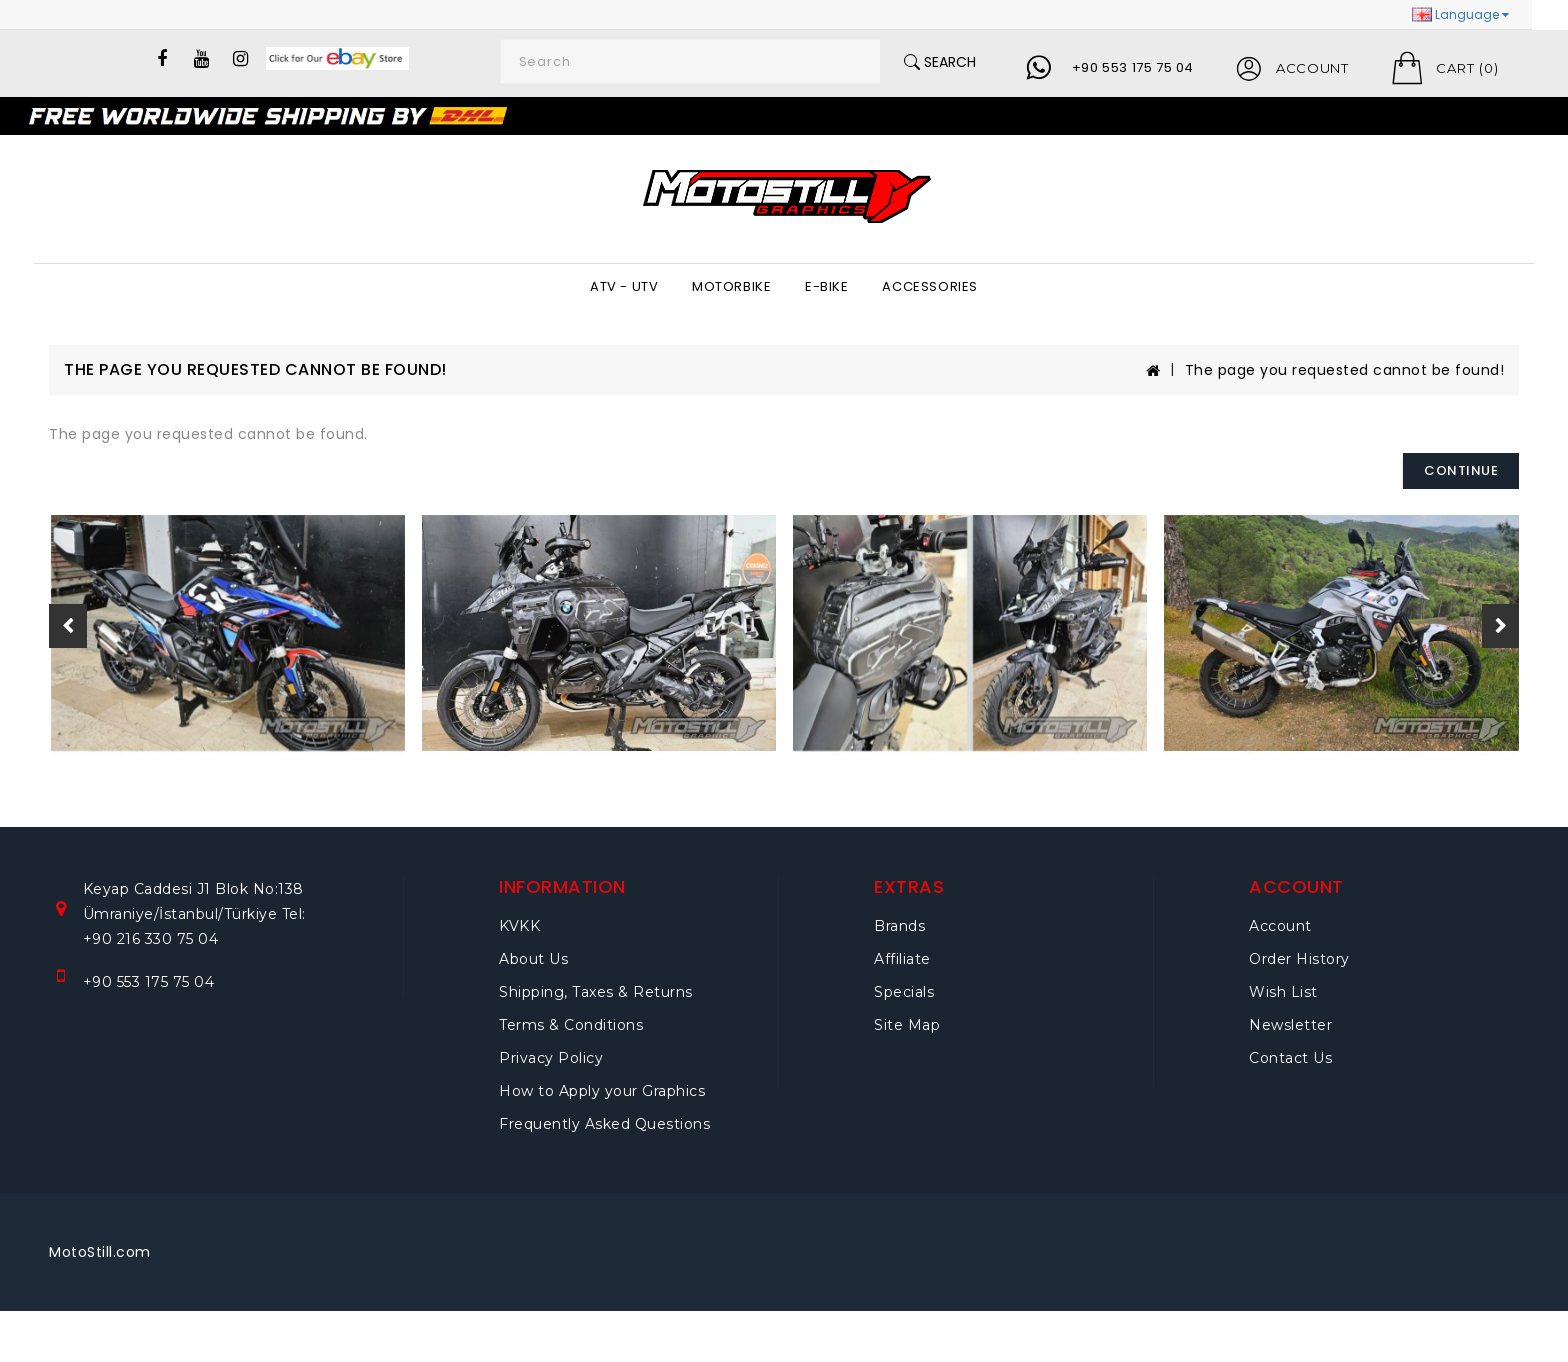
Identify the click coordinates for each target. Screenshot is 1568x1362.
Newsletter (1290, 1025)
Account (1280, 926)
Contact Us (1290, 1058)
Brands (899, 926)
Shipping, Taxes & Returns (596, 992)
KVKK (519, 926)
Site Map (907, 1025)
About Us (533, 959)
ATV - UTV (624, 286)
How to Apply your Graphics (602, 1091)
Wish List (1283, 992)
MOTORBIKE (731, 286)
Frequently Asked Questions (604, 1124)
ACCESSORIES (930, 286)
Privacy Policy (551, 1058)
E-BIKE (827, 286)
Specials (904, 992)
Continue (1461, 470)
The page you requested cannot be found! (1345, 370)
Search (940, 62)
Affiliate (902, 959)
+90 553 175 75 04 (1133, 67)
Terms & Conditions (571, 1025)
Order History (1299, 959)
